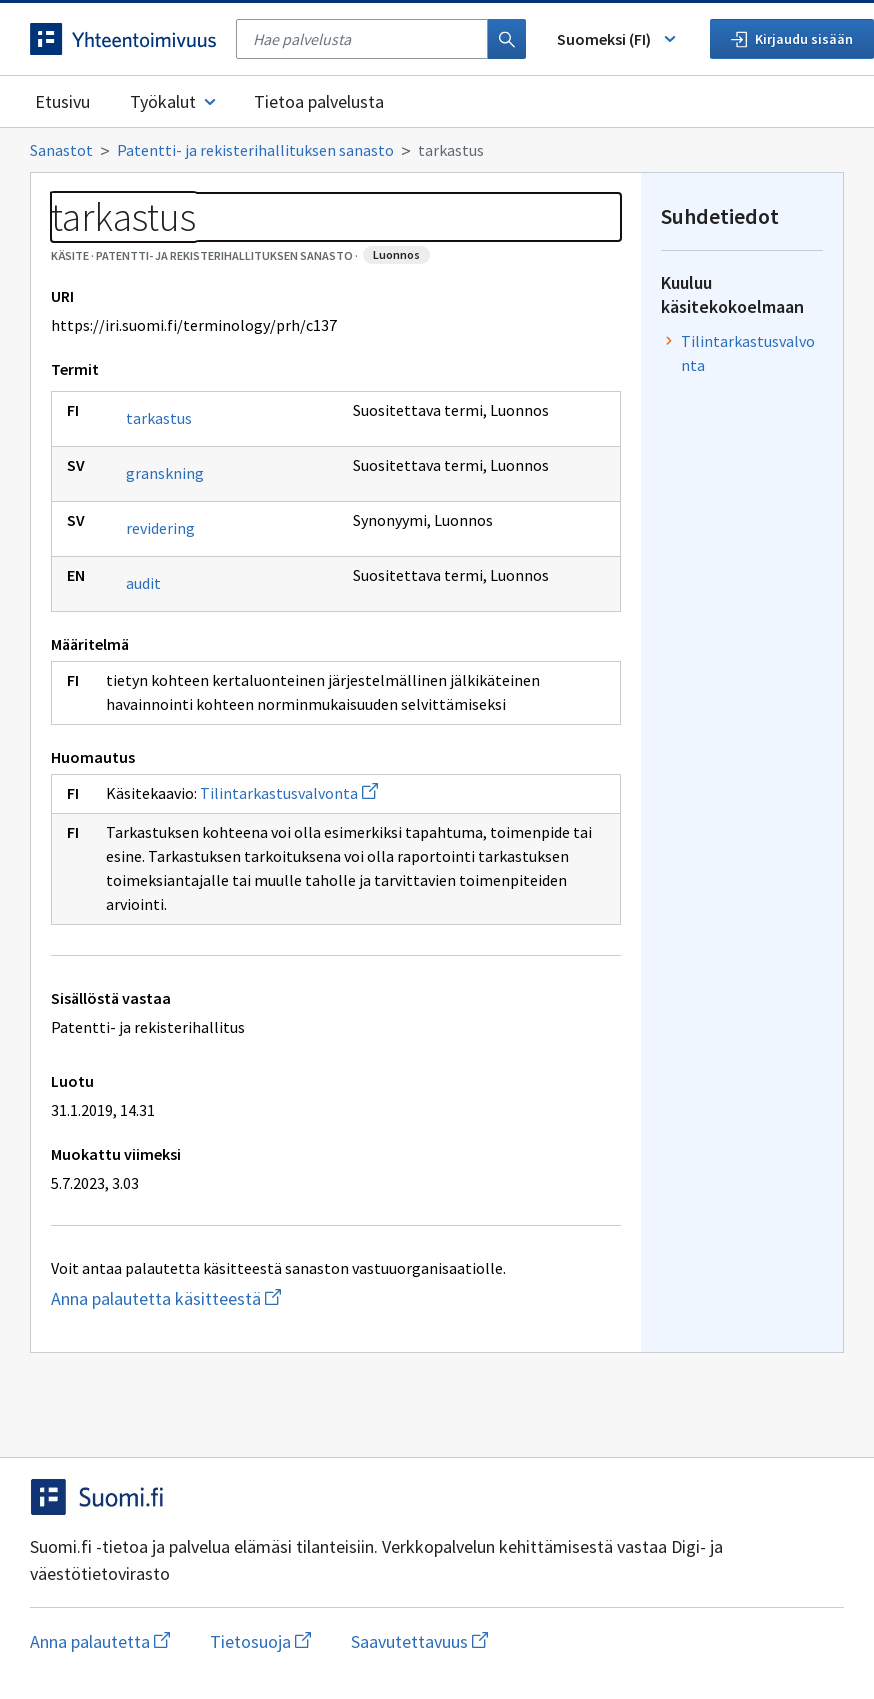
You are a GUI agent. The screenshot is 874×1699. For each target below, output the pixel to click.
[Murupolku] (437, 150)
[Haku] (507, 39)
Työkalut (174, 101)
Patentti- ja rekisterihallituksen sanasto (255, 150)
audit (143, 583)
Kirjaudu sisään (792, 39)
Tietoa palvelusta (319, 101)
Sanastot (61, 150)
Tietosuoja (260, 1641)
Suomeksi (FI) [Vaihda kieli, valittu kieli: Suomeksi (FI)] (618, 39)
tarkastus (159, 418)
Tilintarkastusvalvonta (289, 793)
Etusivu (62, 101)
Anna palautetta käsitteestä (245, 1298)
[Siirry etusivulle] (123, 39)
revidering (160, 528)
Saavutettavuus (419, 1641)
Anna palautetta (100, 1641)
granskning (165, 473)
